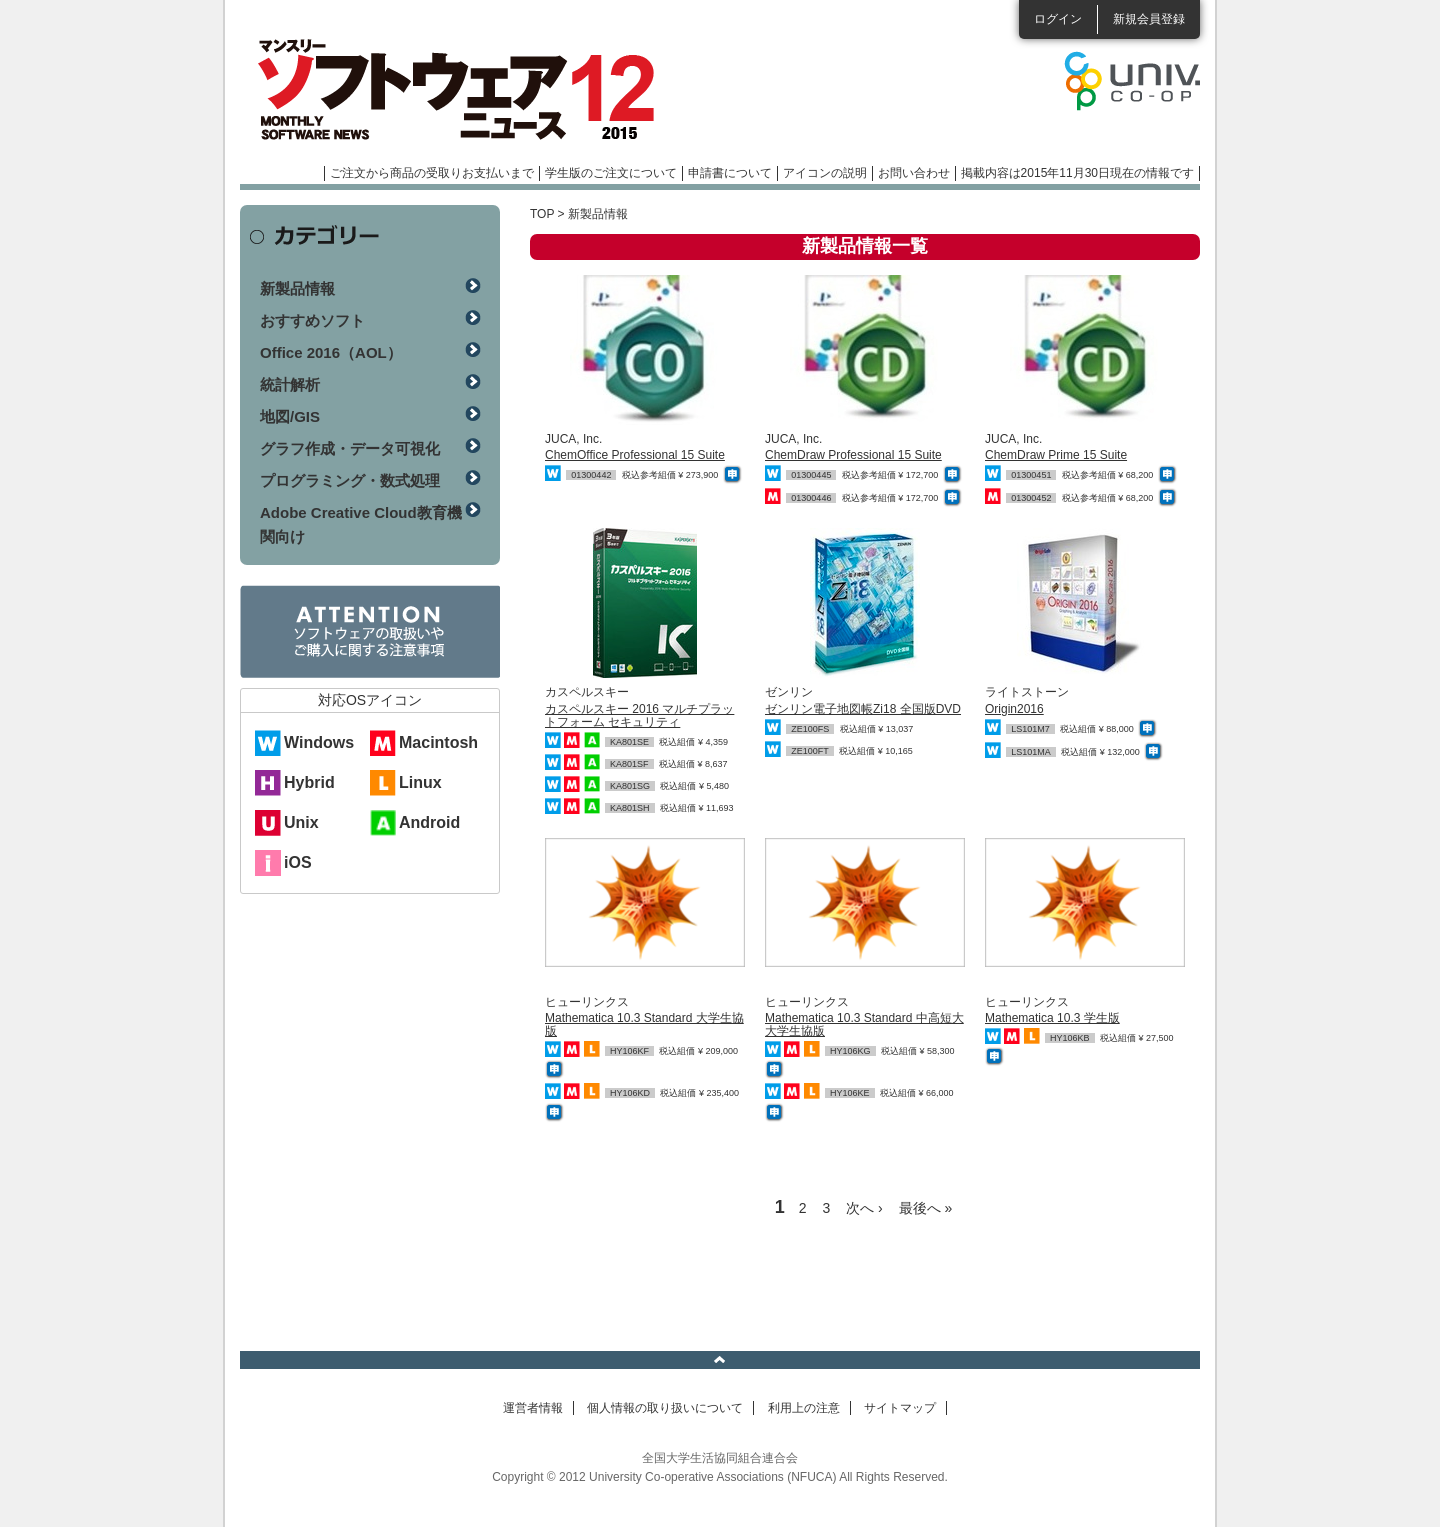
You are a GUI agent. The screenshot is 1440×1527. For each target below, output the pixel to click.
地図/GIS (290, 416)
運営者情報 (533, 1408)
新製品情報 (297, 288)
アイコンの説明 (825, 173)
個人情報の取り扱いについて (665, 1408)
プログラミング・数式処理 (350, 480)
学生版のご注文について (611, 173)
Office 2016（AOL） (331, 352)
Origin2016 (1014, 709)
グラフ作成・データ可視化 (350, 448)
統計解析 (290, 384)
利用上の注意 (804, 1408)
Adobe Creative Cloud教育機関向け (361, 524)
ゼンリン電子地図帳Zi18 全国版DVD (863, 709)
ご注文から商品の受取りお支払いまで (432, 173)
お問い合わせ (914, 173)
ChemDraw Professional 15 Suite (853, 455)
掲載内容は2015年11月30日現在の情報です (1077, 173)
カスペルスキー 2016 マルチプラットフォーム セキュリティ (639, 715)
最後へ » (926, 1208)
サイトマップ (900, 1408)
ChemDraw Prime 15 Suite (1056, 455)
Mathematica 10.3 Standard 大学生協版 (644, 1024)
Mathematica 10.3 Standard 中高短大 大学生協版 (864, 1024)
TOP (542, 214)
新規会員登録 (1149, 19)
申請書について (730, 173)
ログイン (1058, 19)
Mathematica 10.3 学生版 (1052, 1018)
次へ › (864, 1208)
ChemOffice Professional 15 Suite (635, 455)
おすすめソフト (312, 320)
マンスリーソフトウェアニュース (452, 90)
